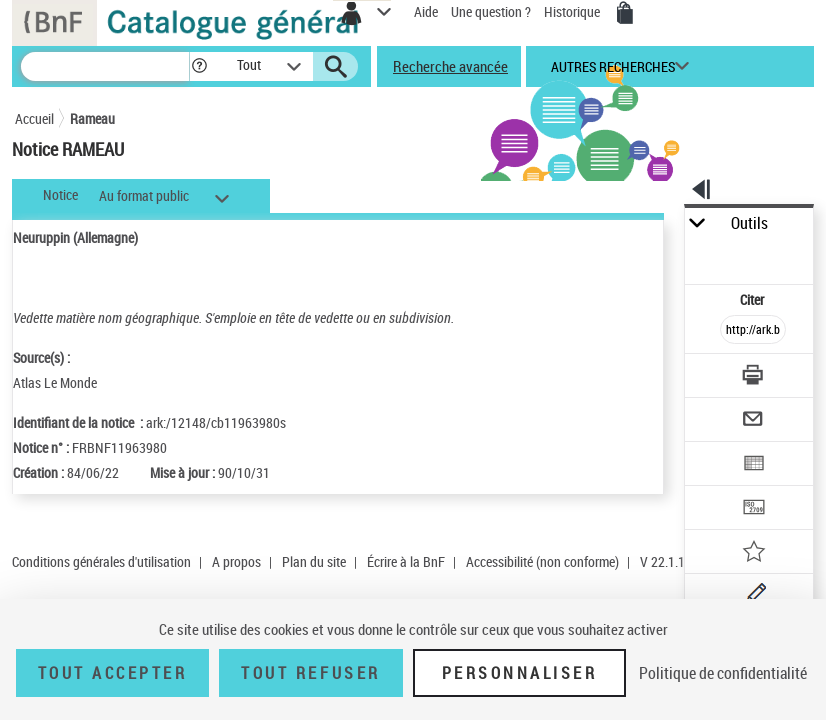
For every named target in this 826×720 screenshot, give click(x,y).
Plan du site (314, 561)
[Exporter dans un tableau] (754, 465)
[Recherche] (105, 66)
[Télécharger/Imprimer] (754, 377)
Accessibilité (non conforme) (542, 561)
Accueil (34, 118)
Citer (753, 299)
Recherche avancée (450, 66)
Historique (573, 11)
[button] (199, 66)
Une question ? (491, 11)
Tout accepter (113, 673)
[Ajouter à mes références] (754, 553)
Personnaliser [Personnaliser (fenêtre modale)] (520, 673)
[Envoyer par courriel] (754, 421)
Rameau (92, 118)
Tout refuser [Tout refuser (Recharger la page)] (310, 673)
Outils (749, 223)
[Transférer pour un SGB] (754, 509)
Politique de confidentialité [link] (723, 673)
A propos (236, 561)
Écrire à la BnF (406, 561)
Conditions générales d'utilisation (101, 561)
